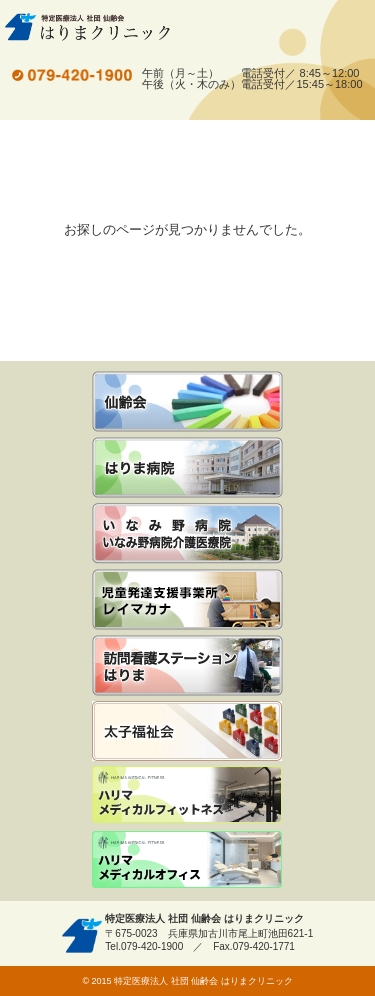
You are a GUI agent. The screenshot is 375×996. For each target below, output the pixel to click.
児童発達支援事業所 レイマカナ (187, 599)
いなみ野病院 (187, 533)
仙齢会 (187, 401)
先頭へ (352, 968)
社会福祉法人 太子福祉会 (187, 731)
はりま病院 (187, 467)
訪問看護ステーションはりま (187, 665)
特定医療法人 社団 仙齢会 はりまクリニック (87, 26)
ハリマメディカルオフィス (187, 861)
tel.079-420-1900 (72, 75)
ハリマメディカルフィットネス (187, 796)
